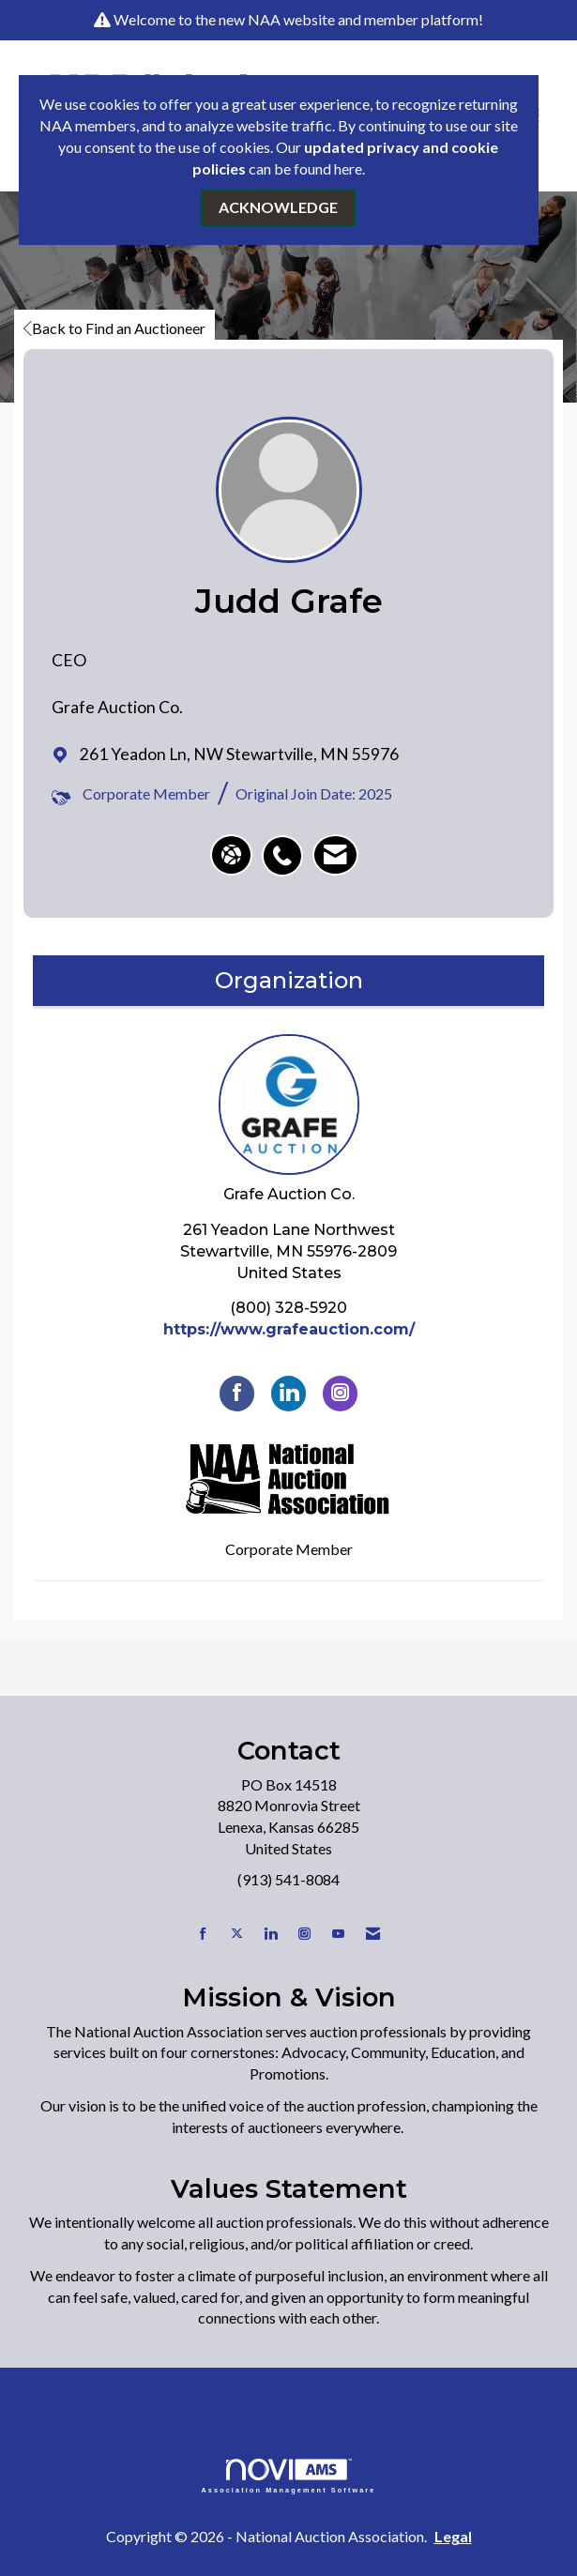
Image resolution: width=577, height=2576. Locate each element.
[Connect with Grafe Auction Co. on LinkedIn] (288, 1393)
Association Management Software (289, 2476)
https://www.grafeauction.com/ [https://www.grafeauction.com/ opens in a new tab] (289, 1329)
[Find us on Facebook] (203, 1933)
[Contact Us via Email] (373, 1933)
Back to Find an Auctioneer (114, 328)
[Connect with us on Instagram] (304, 1933)
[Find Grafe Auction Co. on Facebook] (237, 1393)
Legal (453, 2536)
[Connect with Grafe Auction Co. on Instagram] (340, 1393)
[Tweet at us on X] (236, 1933)
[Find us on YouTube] (338, 1933)
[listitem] (287, 845)
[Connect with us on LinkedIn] (270, 1933)
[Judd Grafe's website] (231, 855)
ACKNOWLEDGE (278, 207)
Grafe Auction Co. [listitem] (289, 1118)
